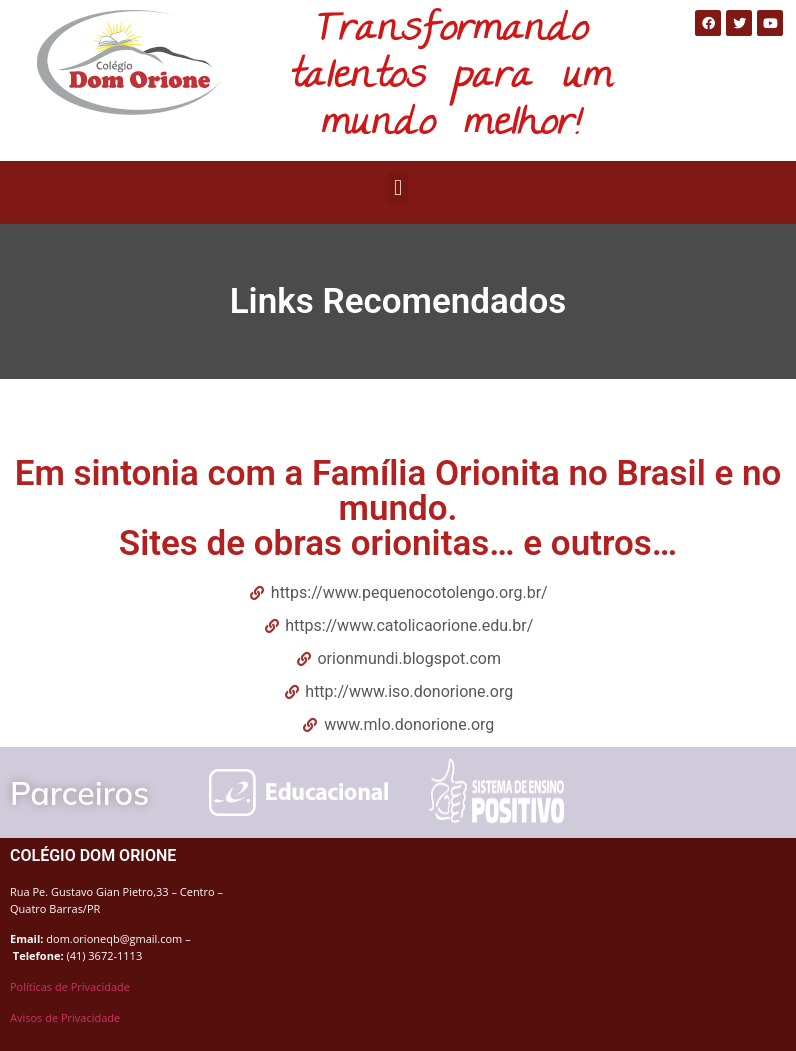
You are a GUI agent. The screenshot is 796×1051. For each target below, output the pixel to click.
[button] (397, 187)
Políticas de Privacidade (70, 986)
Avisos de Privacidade (65, 1017)
